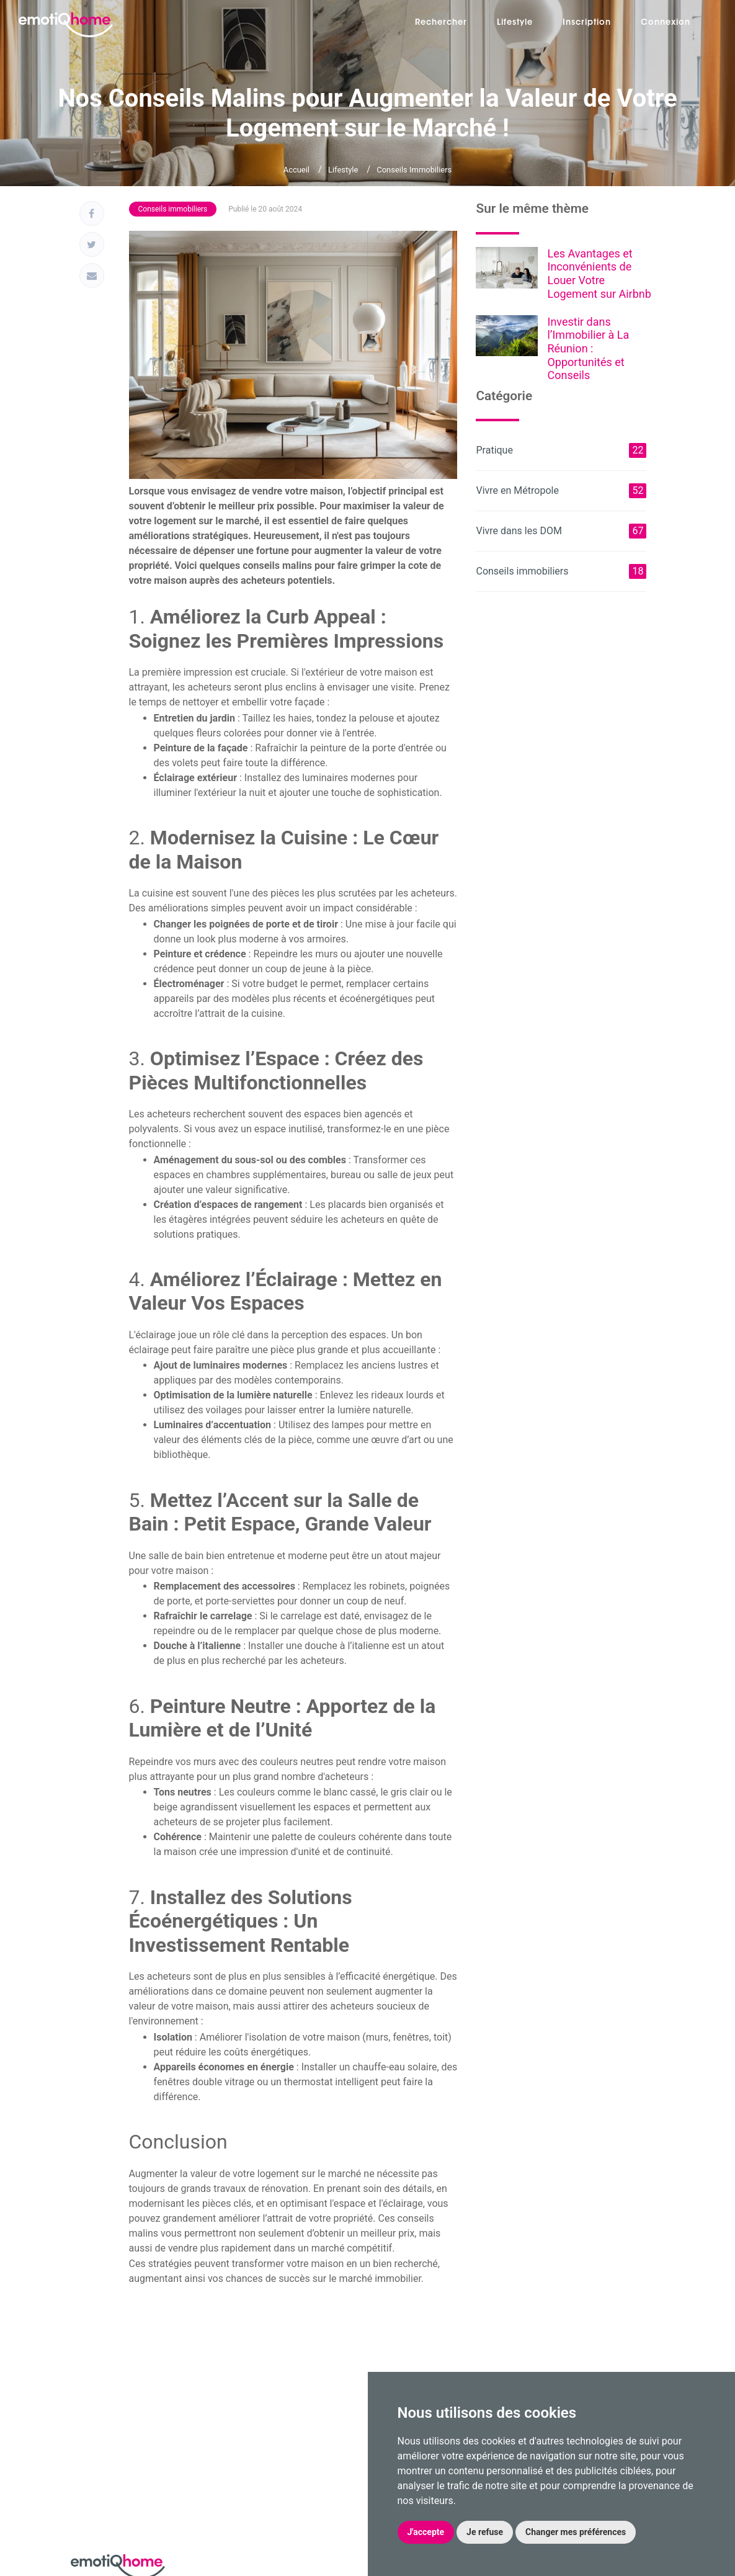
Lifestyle (515, 23)
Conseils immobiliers (414, 169)
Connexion (665, 23)
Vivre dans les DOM (561, 531)
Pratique (561, 450)
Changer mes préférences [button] (575, 2532)
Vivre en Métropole (561, 490)
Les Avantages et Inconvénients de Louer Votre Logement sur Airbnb (599, 273)
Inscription (587, 23)
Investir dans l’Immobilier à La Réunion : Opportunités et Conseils (588, 348)
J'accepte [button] (426, 2532)
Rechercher (441, 23)
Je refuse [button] (484, 2532)
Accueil (296, 169)
